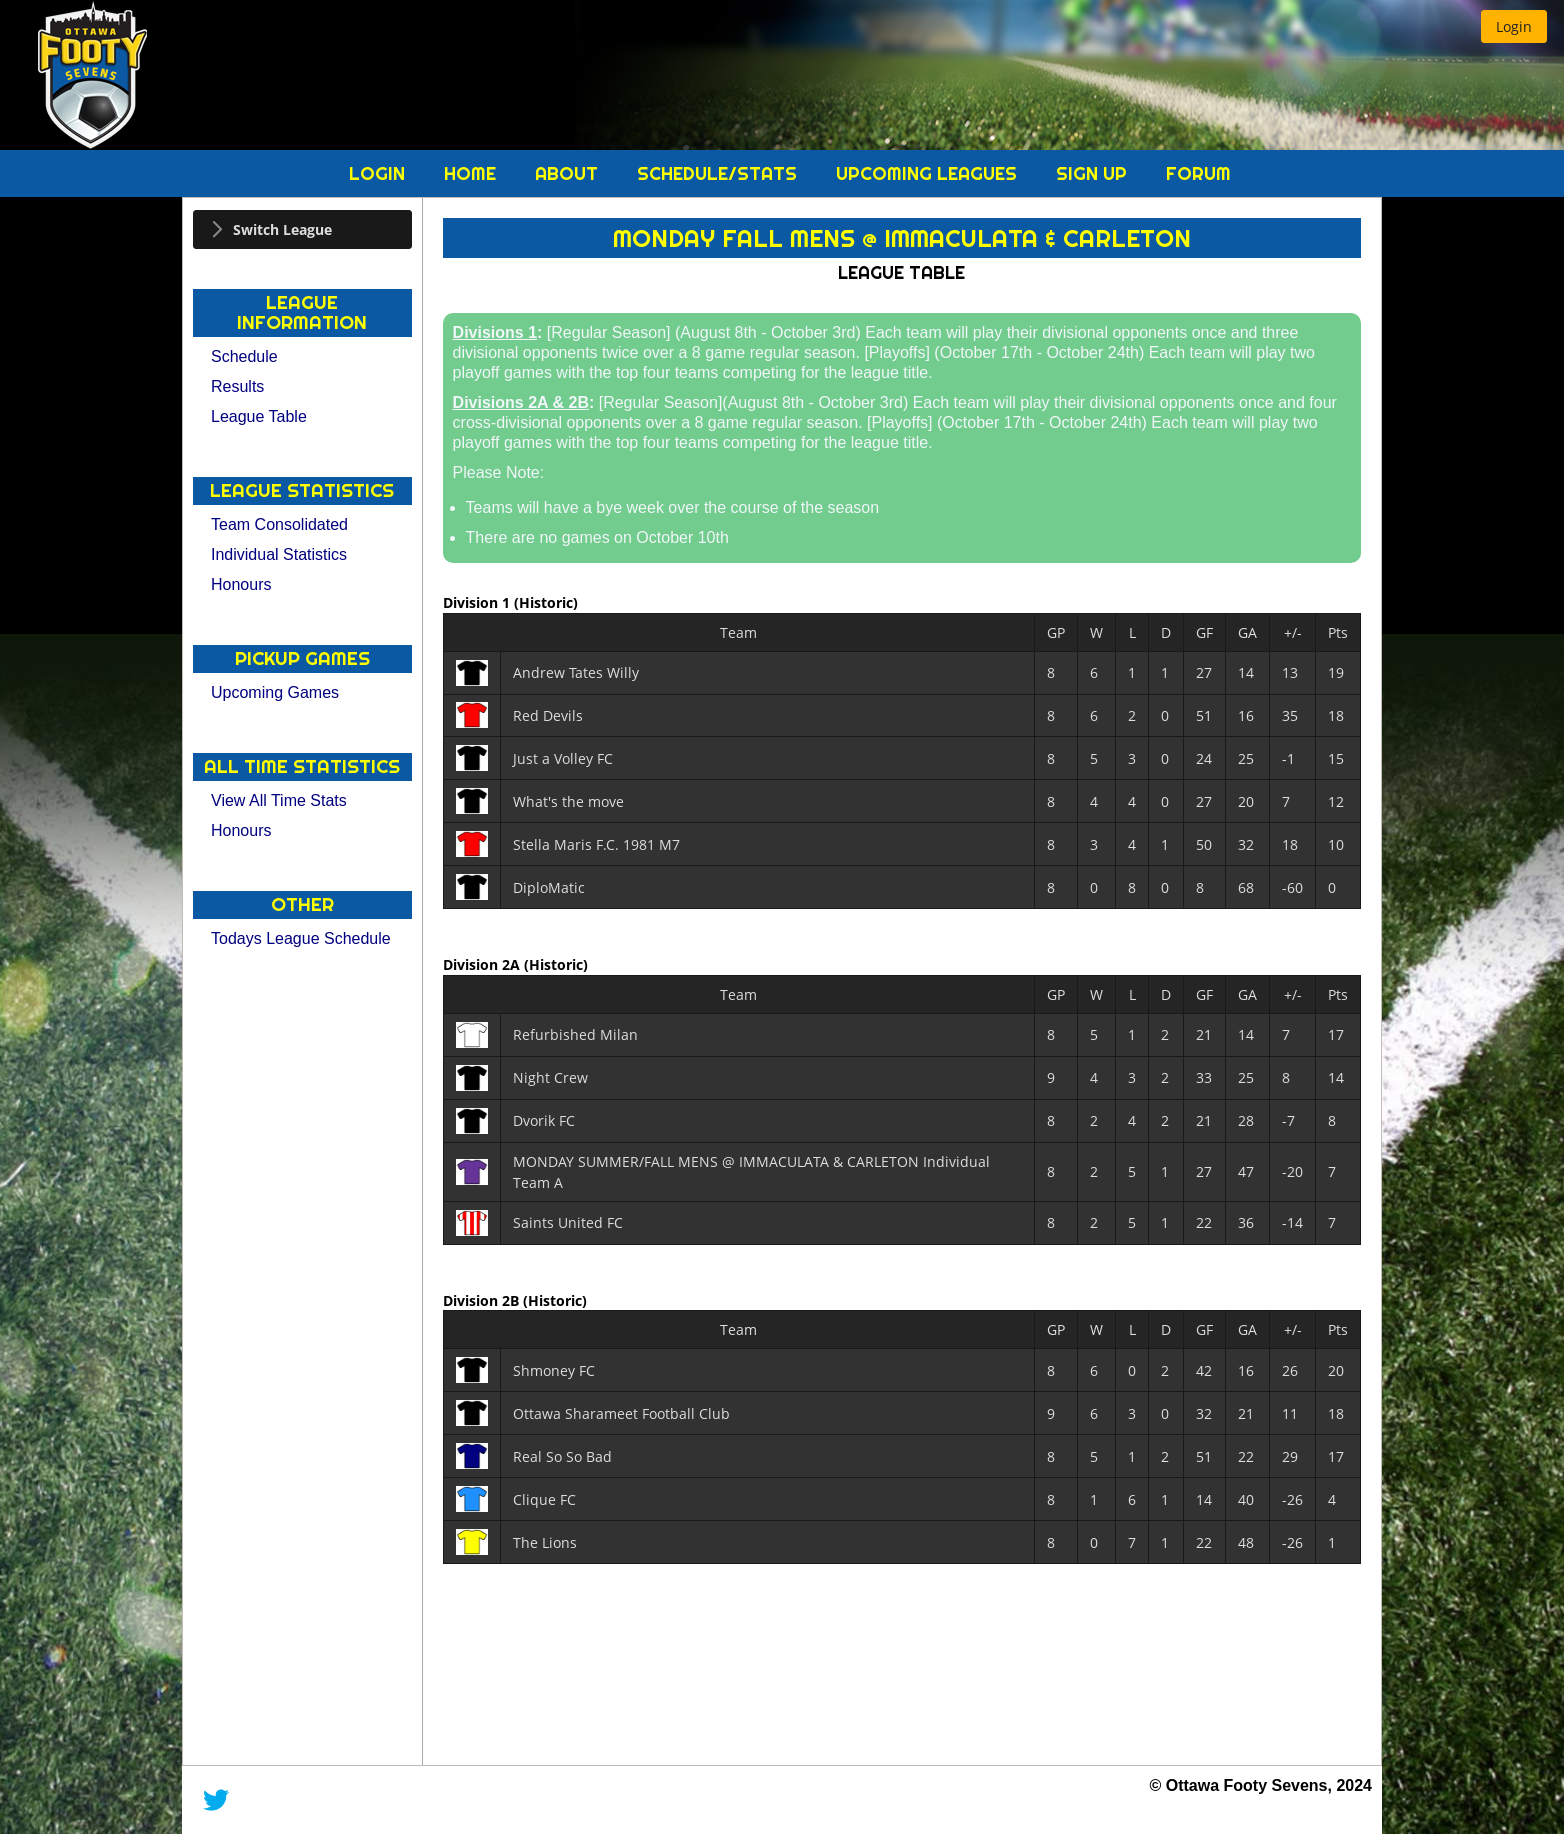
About (569, 173)
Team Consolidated (279, 524)
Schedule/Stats (719, 173)
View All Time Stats (279, 800)
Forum (1198, 173)
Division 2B (483, 1299)
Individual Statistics (279, 554)
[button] (1514, 26)
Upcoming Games (275, 692)
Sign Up (1094, 173)
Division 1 (478, 602)
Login (379, 173)
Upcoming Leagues (929, 173)
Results (237, 386)
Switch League (282, 229)
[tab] (302, 229)
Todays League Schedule (301, 938)
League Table (259, 416)
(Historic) (546, 602)
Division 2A (483, 964)
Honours (241, 584)
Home (472, 173)
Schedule (244, 356)
